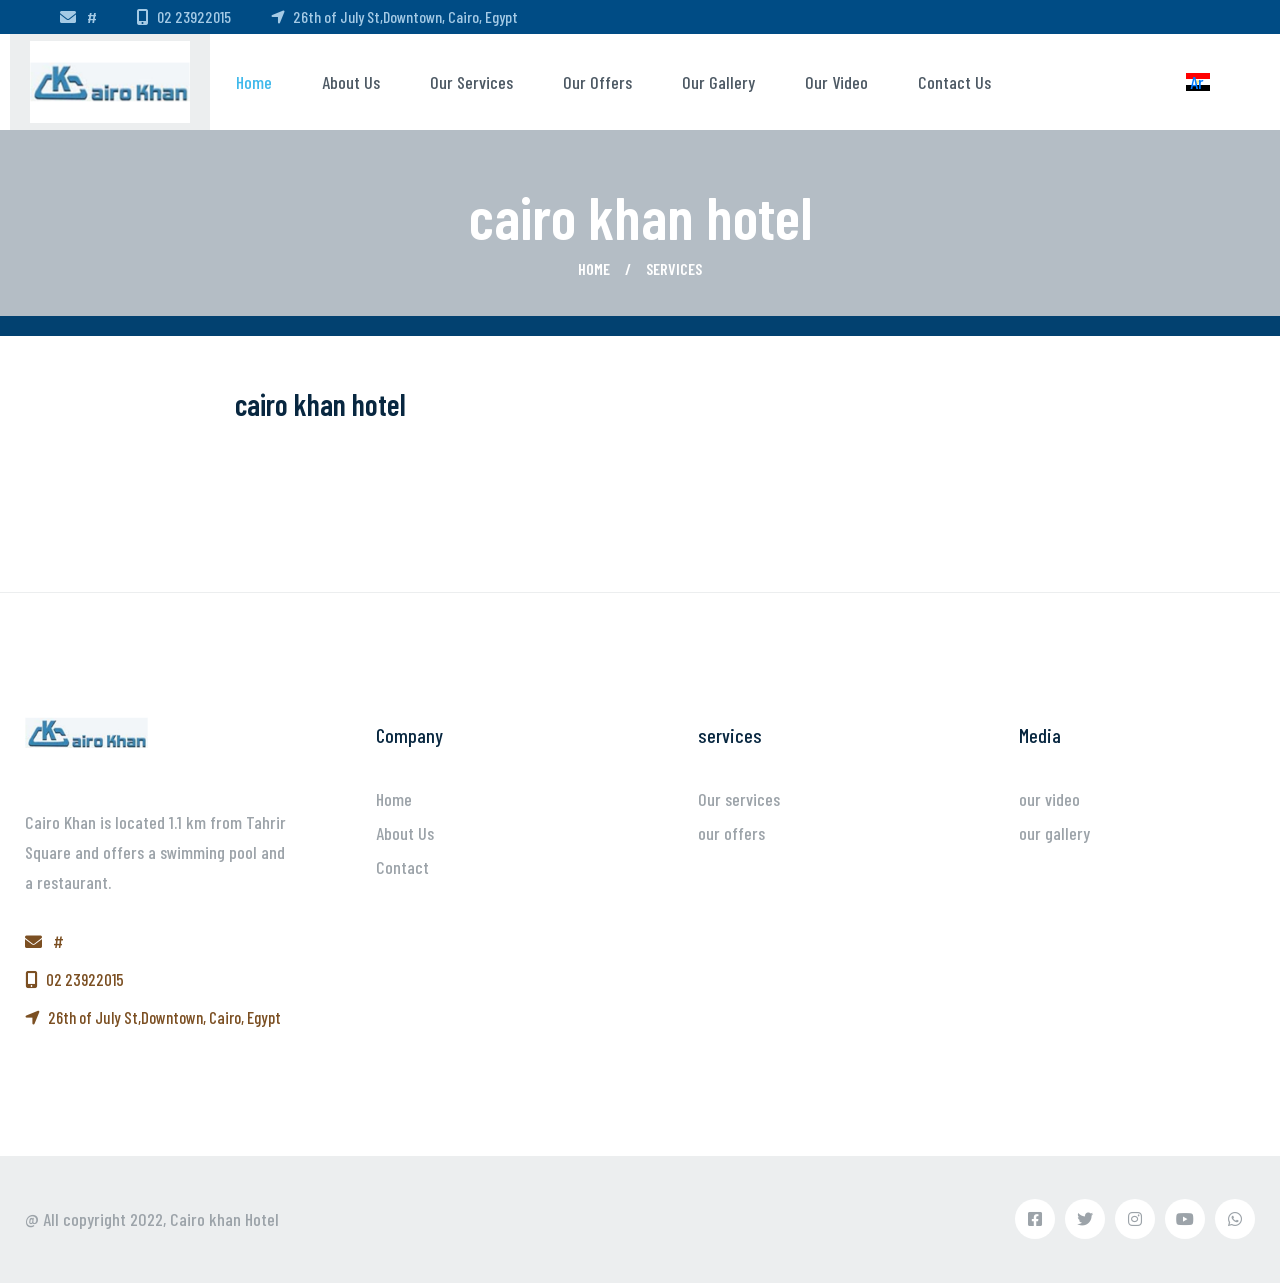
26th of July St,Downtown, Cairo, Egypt (394, 16)
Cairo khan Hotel (224, 1219)
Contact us (954, 82)
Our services (471, 82)
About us (351, 82)
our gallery (718, 82)
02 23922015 (184, 16)
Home (254, 82)
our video (836, 82)
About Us (405, 833)
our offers (597, 82)
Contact (402, 867)
